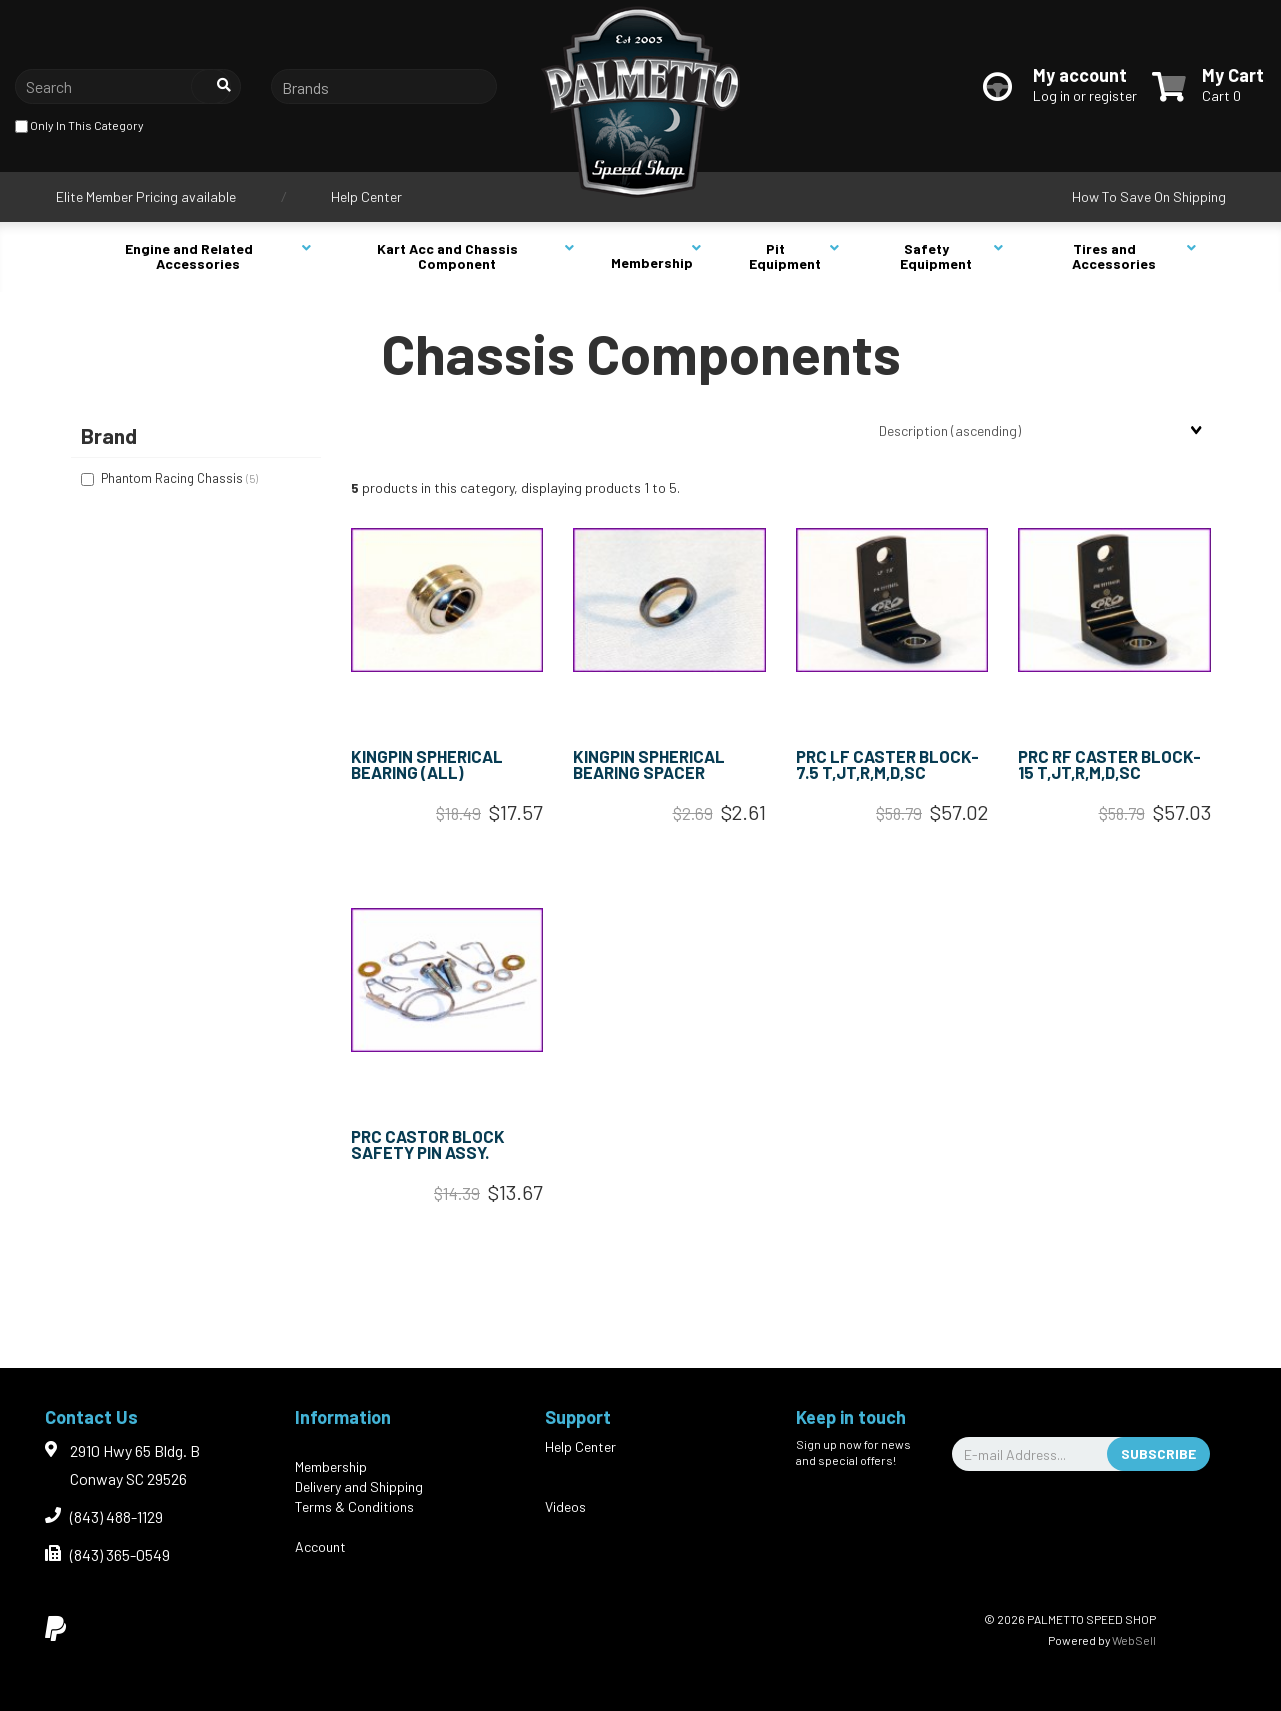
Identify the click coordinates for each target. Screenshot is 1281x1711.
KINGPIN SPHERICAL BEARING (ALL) (427, 764)
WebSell (1134, 1640)
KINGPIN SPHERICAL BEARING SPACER (649, 764)
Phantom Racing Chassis (173, 478)
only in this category (79, 126)
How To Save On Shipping (1149, 196)
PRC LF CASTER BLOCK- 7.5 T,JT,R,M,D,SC (887, 764)
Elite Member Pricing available (146, 196)
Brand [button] (109, 435)
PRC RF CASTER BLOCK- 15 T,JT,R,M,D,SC (1109, 764)
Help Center (366, 196)
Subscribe (1158, 1453)
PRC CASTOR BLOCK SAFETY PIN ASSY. (428, 1144)
